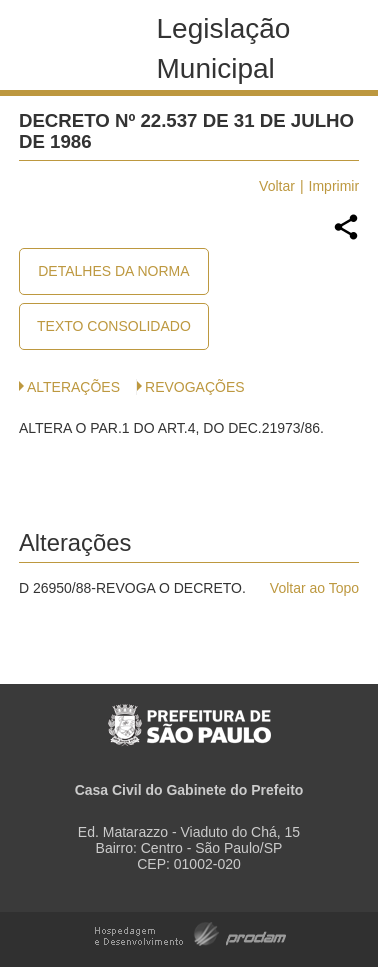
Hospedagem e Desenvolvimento (190, 932)
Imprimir (334, 186)
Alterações (73, 387)
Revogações (195, 387)
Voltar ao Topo (314, 588)
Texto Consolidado (114, 326)
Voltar (277, 186)
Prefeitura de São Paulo (189, 714)
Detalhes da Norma (113, 271)
